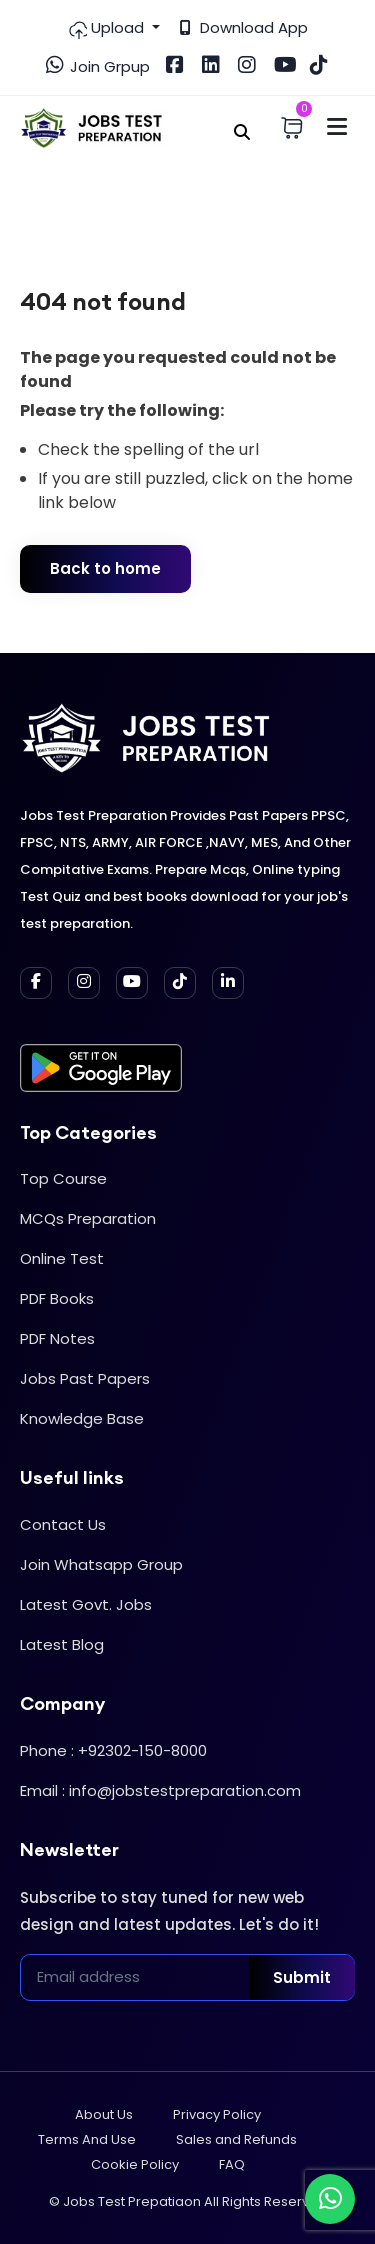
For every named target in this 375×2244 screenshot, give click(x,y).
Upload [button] (107, 28)
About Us (104, 2114)
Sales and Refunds (236, 2139)
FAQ (232, 2164)
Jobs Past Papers (85, 1378)
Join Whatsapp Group (101, 1564)
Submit (302, 1977)
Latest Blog (62, 1644)
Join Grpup (98, 66)
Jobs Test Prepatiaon (132, 2201)
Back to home (105, 568)
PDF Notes (57, 1338)
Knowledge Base (82, 1418)
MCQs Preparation (88, 1218)
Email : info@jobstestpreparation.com (160, 1790)
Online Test (62, 1258)
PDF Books (57, 1298)
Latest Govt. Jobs (86, 1604)
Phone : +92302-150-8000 (113, 1750)
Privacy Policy (217, 2114)
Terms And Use (87, 2139)
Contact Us (63, 1524)
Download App (244, 27)
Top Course (63, 1178)
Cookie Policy (135, 2164)
